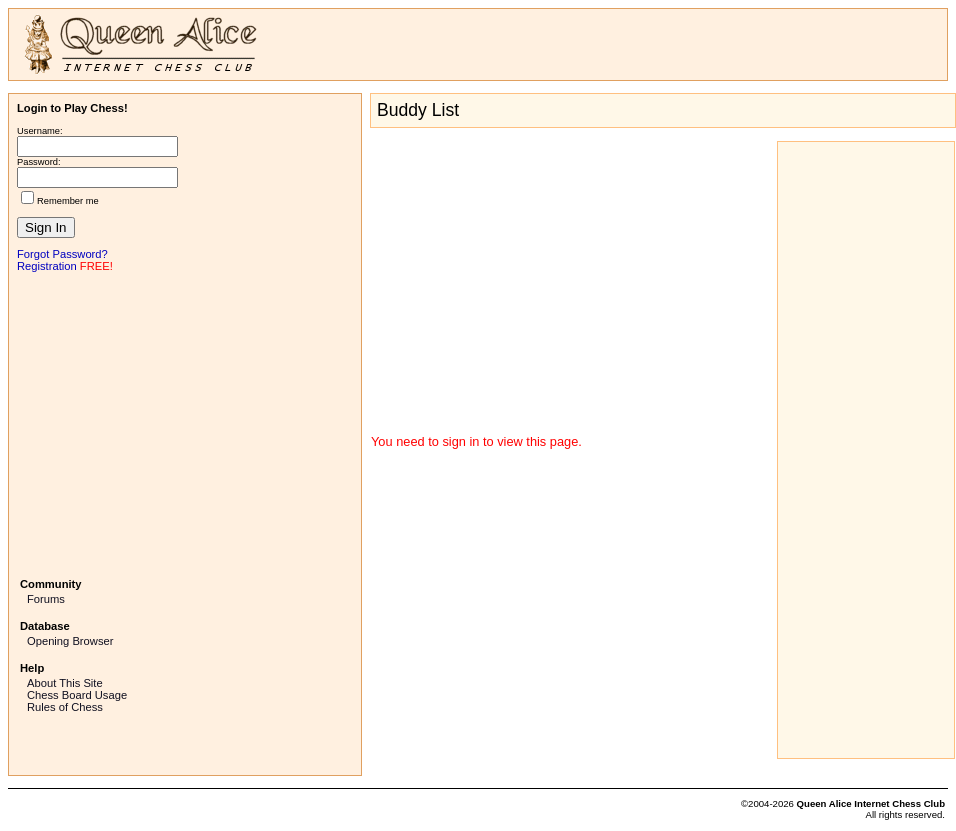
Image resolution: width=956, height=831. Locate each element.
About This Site (65, 683)
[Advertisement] (185, 423)
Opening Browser (70, 641)
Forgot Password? (62, 254)
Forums (46, 599)
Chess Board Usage (77, 695)
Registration (47, 266)
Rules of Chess (65, 707)
